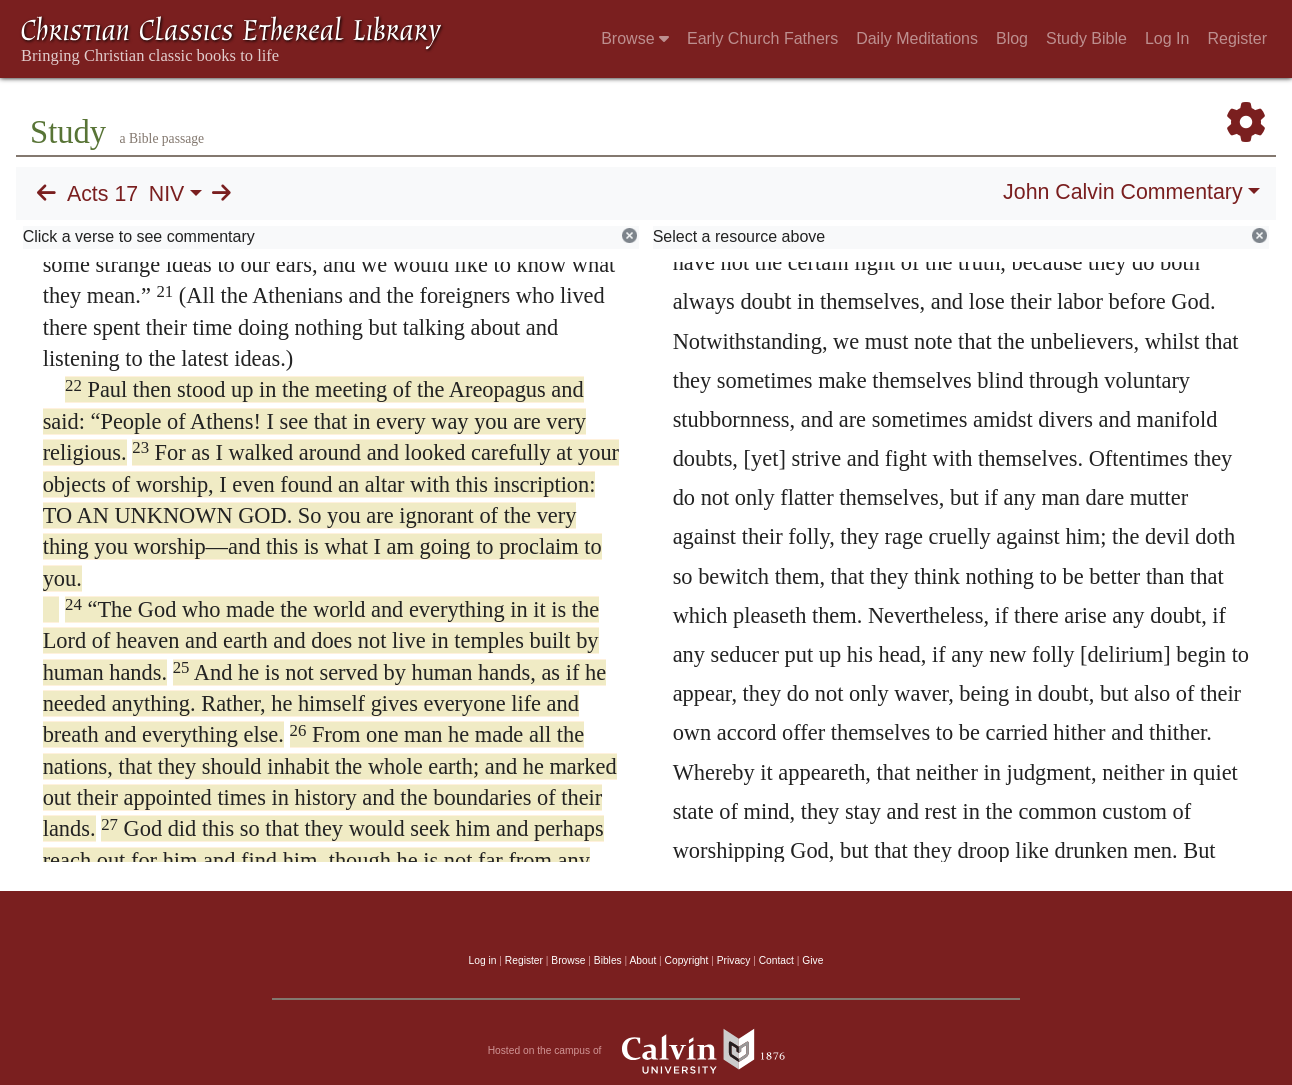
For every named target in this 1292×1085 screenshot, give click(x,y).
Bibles (608, 960)
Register (1237, 38)
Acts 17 (102, 194)
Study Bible (1086, 38)
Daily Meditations (917, 38)
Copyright (687, 960)
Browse (635, 38)
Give (812, 960)
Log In (1167, 38)
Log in (483, 960)
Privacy (734, 960)
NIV (167, 194)
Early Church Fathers (762, 38)
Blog (1012, 38)
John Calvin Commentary (1122, 192)
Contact (776, 960)
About (642, 960)
